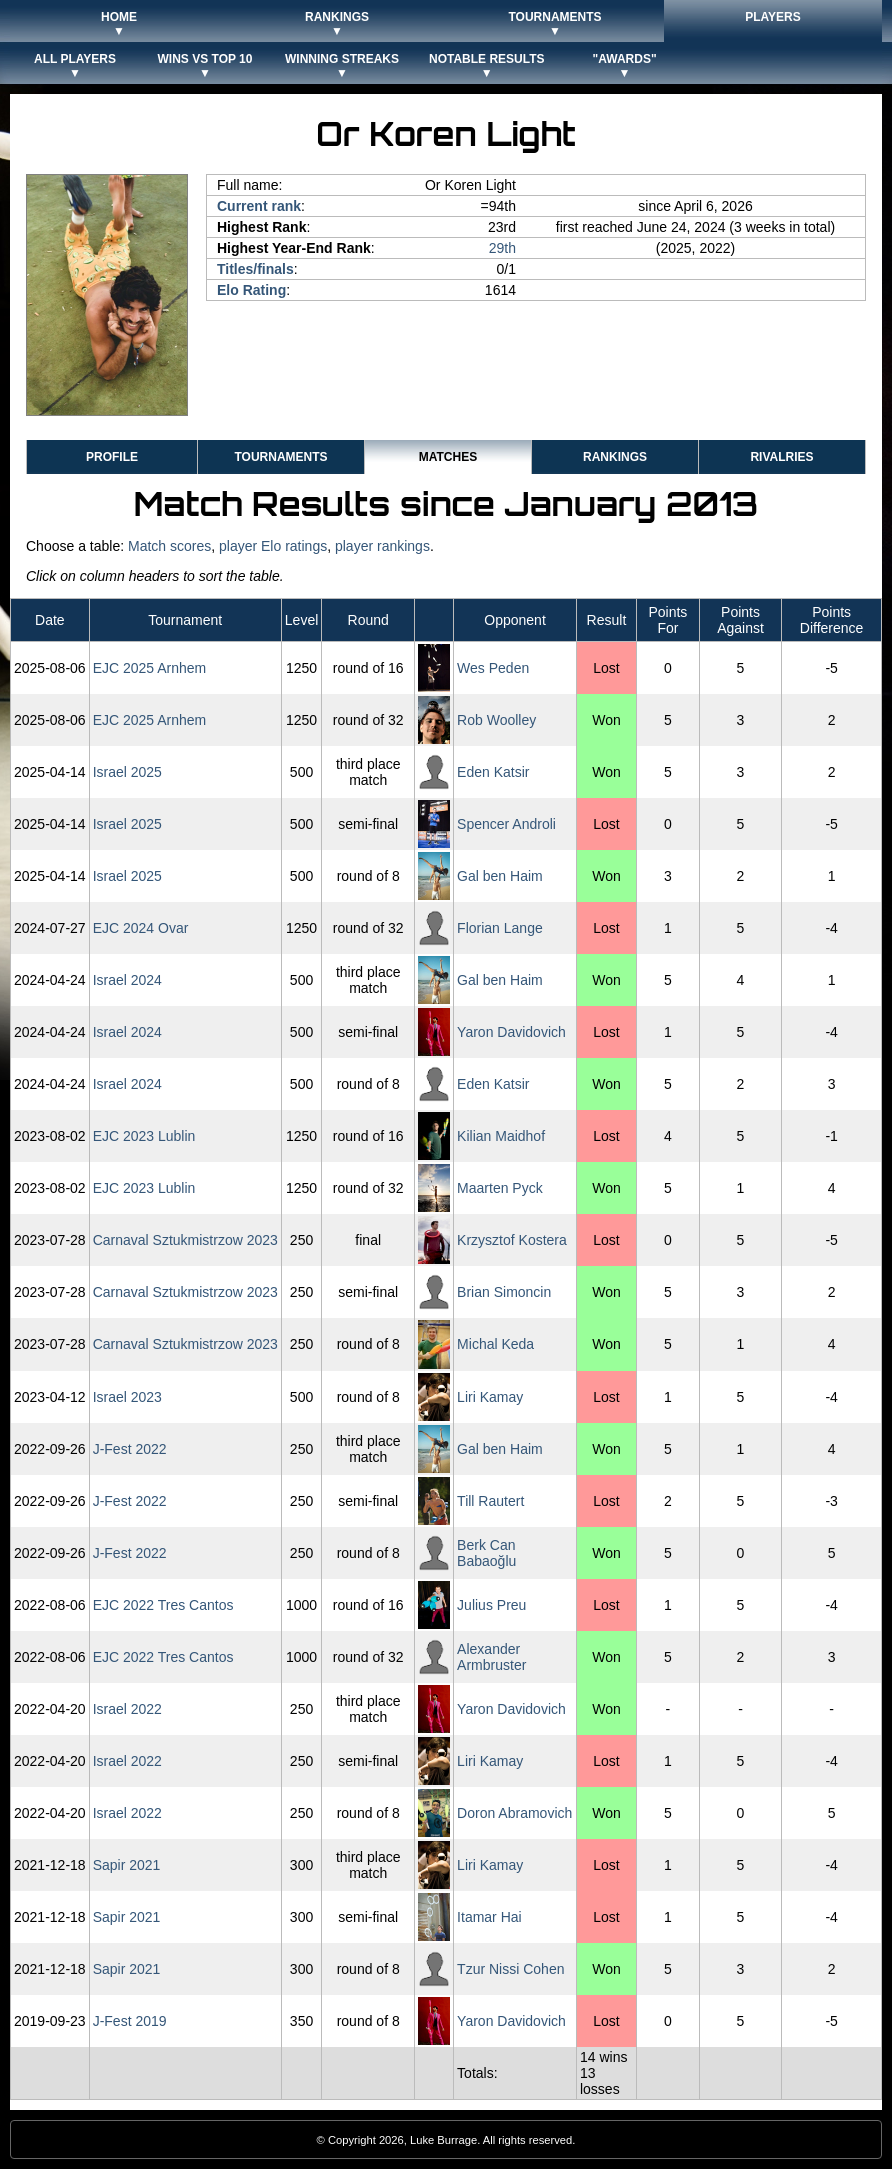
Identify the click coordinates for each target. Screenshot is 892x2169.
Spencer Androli (506, 824)
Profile (112, 457)
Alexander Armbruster (491, 1657)
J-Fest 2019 (130, 2021)
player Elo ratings (273, 546)
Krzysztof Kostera (512, 1240)
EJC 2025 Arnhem (150, 668)
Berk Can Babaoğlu (486, 1553)
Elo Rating (251, 290)
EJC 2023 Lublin (144, 1136)
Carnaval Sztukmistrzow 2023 (185, 1240)
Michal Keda (495, 1344)
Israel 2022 (127, 1709)
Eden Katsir (493, 772)
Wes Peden (493, 668)
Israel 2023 (127, 1397)
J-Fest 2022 (130, 1449)
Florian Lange (500, 928)
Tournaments (280, 457)
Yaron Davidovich (511, 1032)
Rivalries (781, 457)
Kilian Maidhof (501, 1136)
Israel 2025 (127, 772)
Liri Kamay (490, 1397)
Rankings (615, 457)
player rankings (382, 546)
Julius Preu (491, 1605)
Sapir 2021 (127, 1865)
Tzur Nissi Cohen (510, 1969)
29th (502, 248)
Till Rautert (490, 1501)
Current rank (259, 206)
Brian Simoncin (504, 1292)
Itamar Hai (489, 1917)
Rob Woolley (496, 720)
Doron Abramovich (514, 1813)
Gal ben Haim (500, 876)
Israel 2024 (127, 980)
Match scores (169, 546)
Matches (448, 457)
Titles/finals (255, 269)
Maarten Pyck (500, 1188)
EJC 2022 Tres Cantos (163, 1605)
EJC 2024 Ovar (141, 928)
